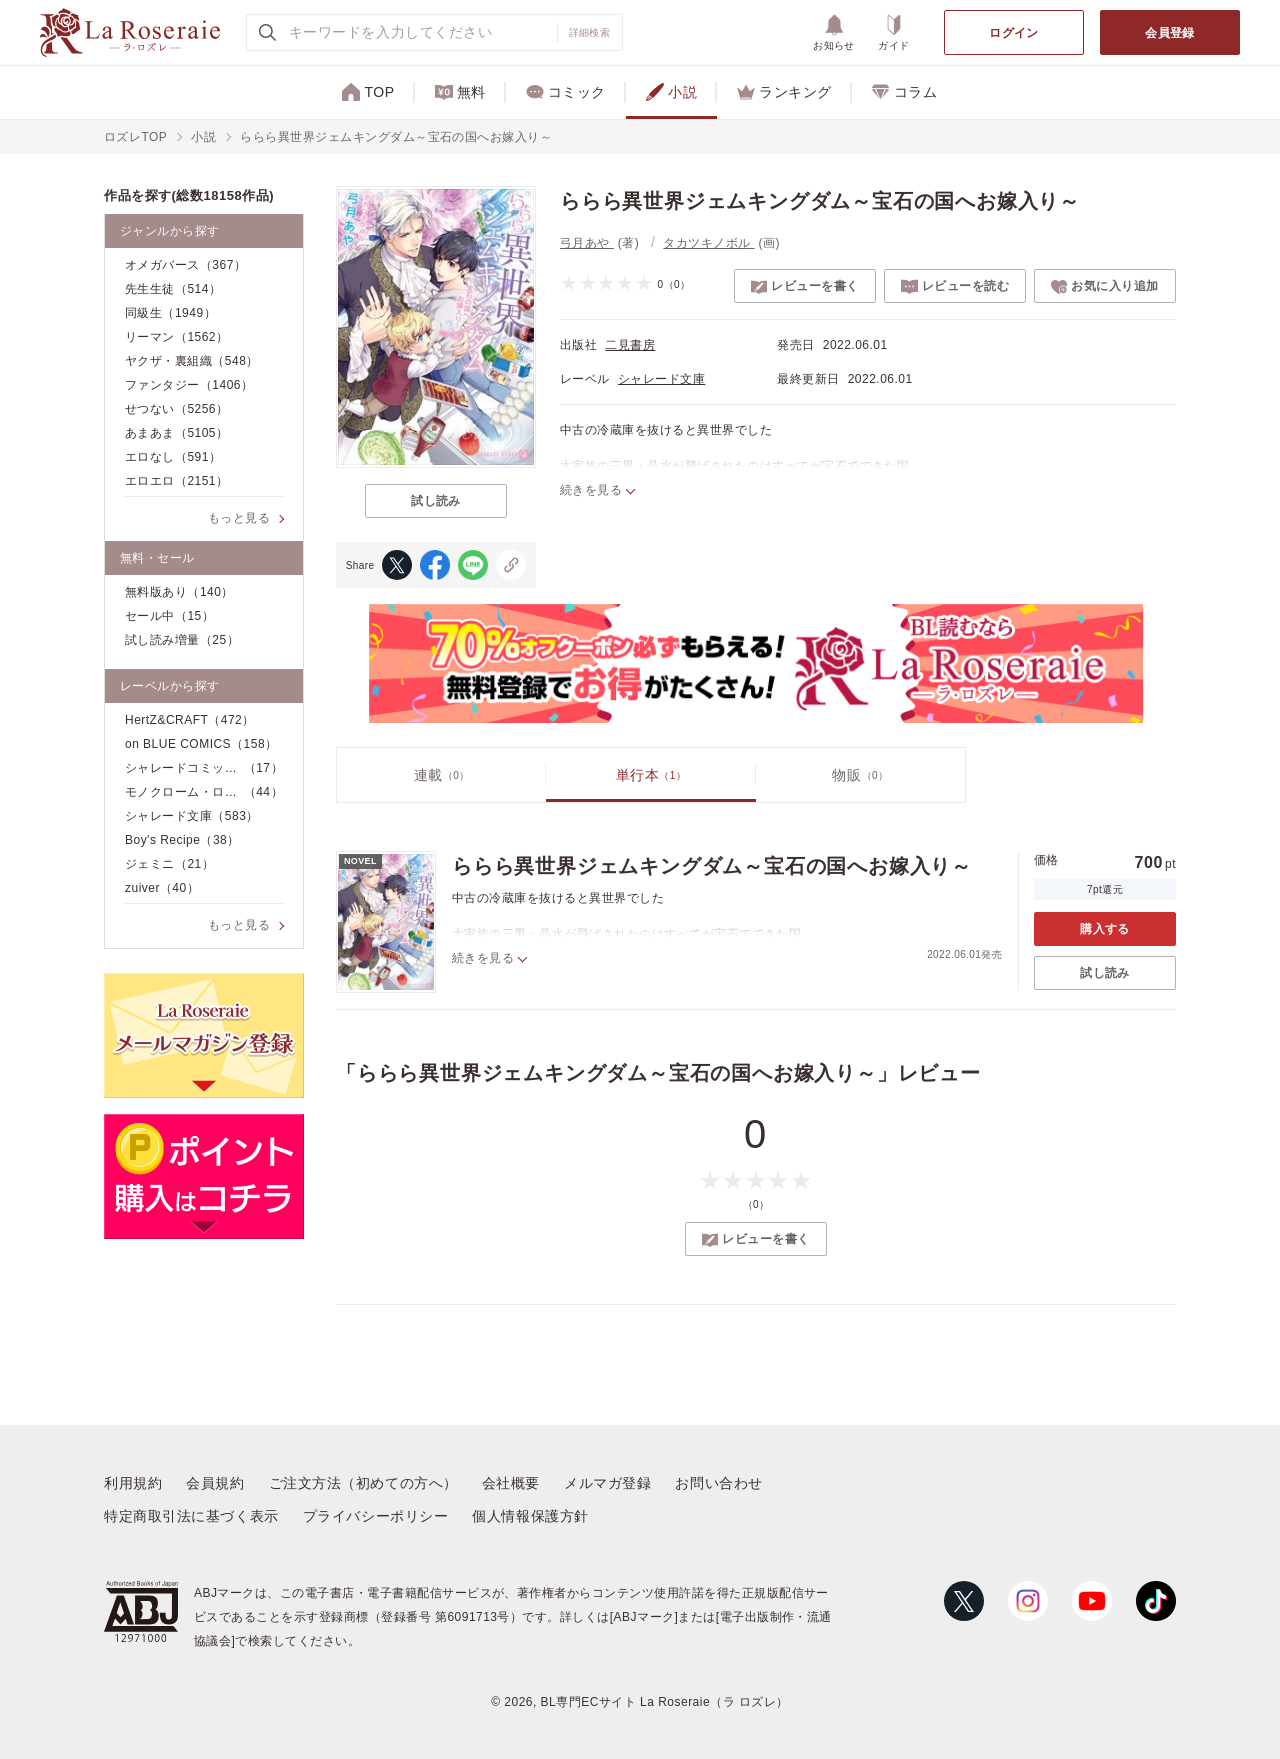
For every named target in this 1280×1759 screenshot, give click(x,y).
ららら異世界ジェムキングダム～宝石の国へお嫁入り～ (712, 866)
